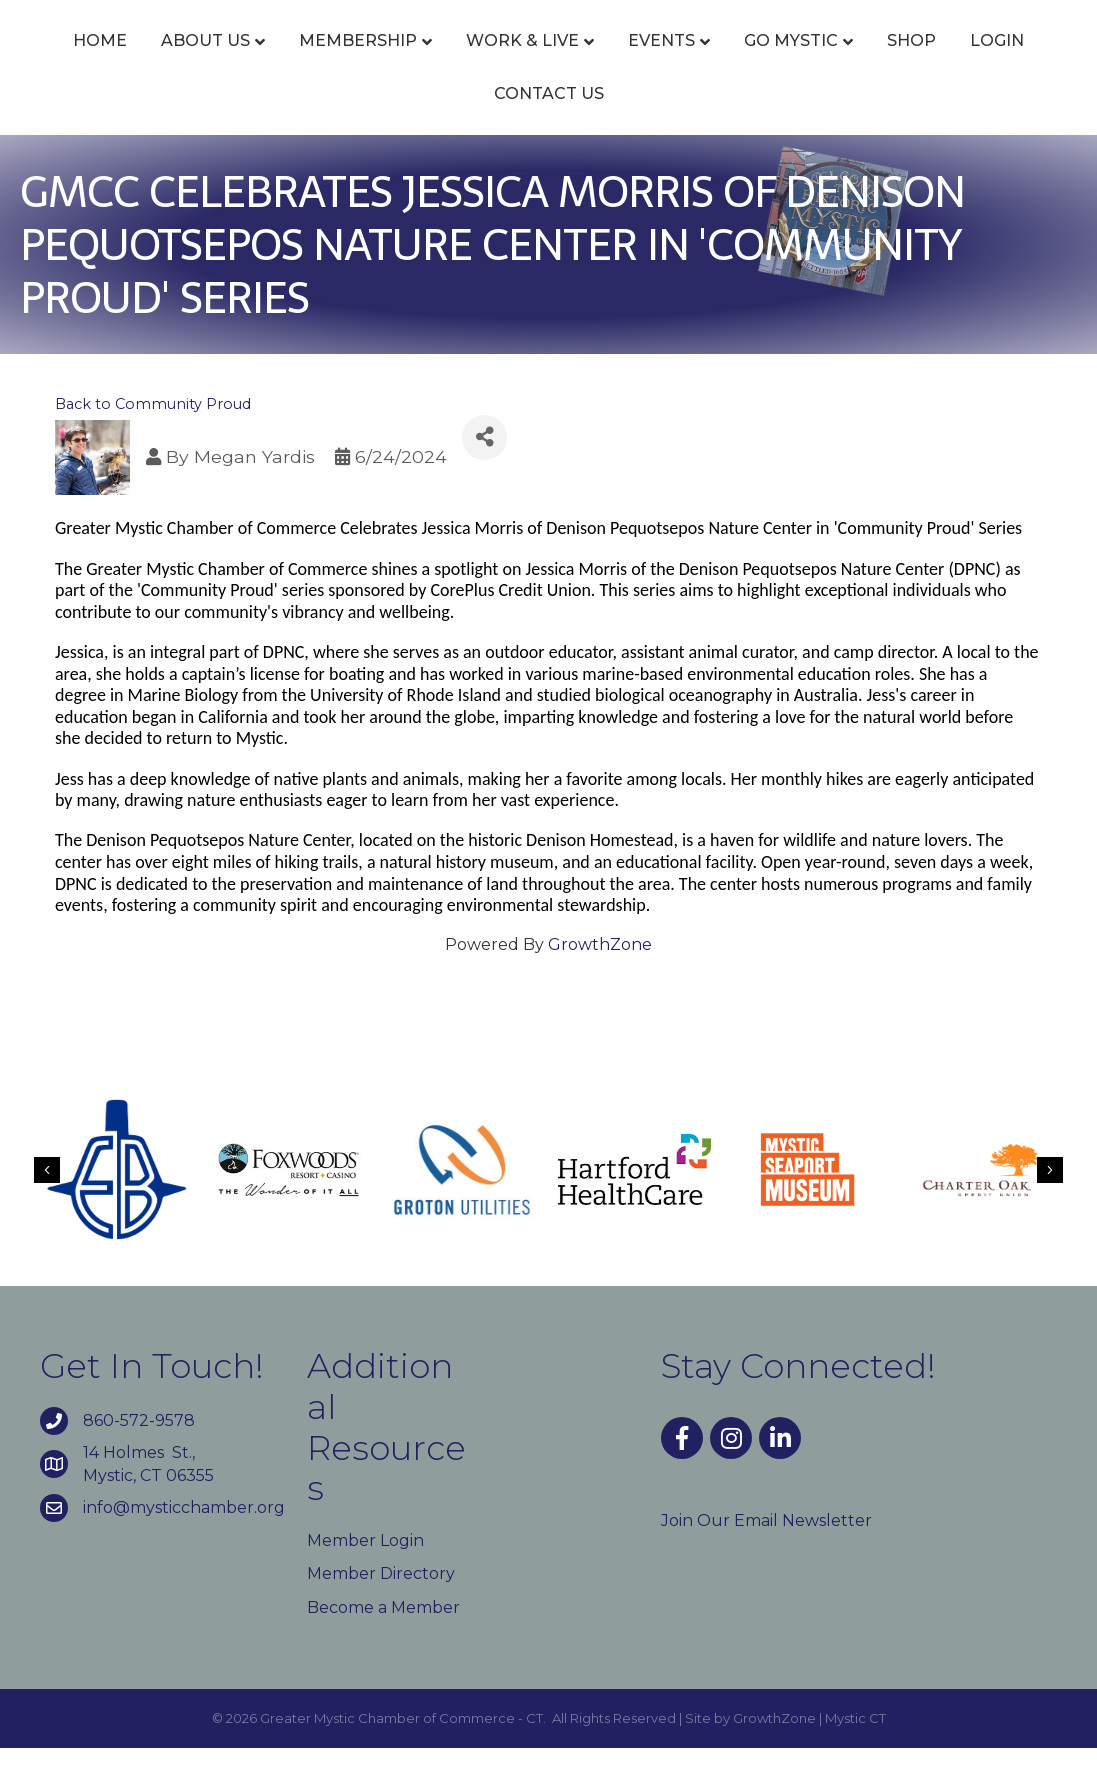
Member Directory (381, 1618)
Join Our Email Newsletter (766, 1564)
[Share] (484, 481)
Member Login (365, 1584)
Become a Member (383, 1651)
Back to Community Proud (153, 448)
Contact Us (634, 137)
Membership (329, 62)
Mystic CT (855, 1762)
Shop (432, 137)
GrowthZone (600, 988)
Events (632, 62)
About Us (176, 62)
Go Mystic (992, 62)
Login (518, 137)
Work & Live (493, 62)
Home (71, 62)
